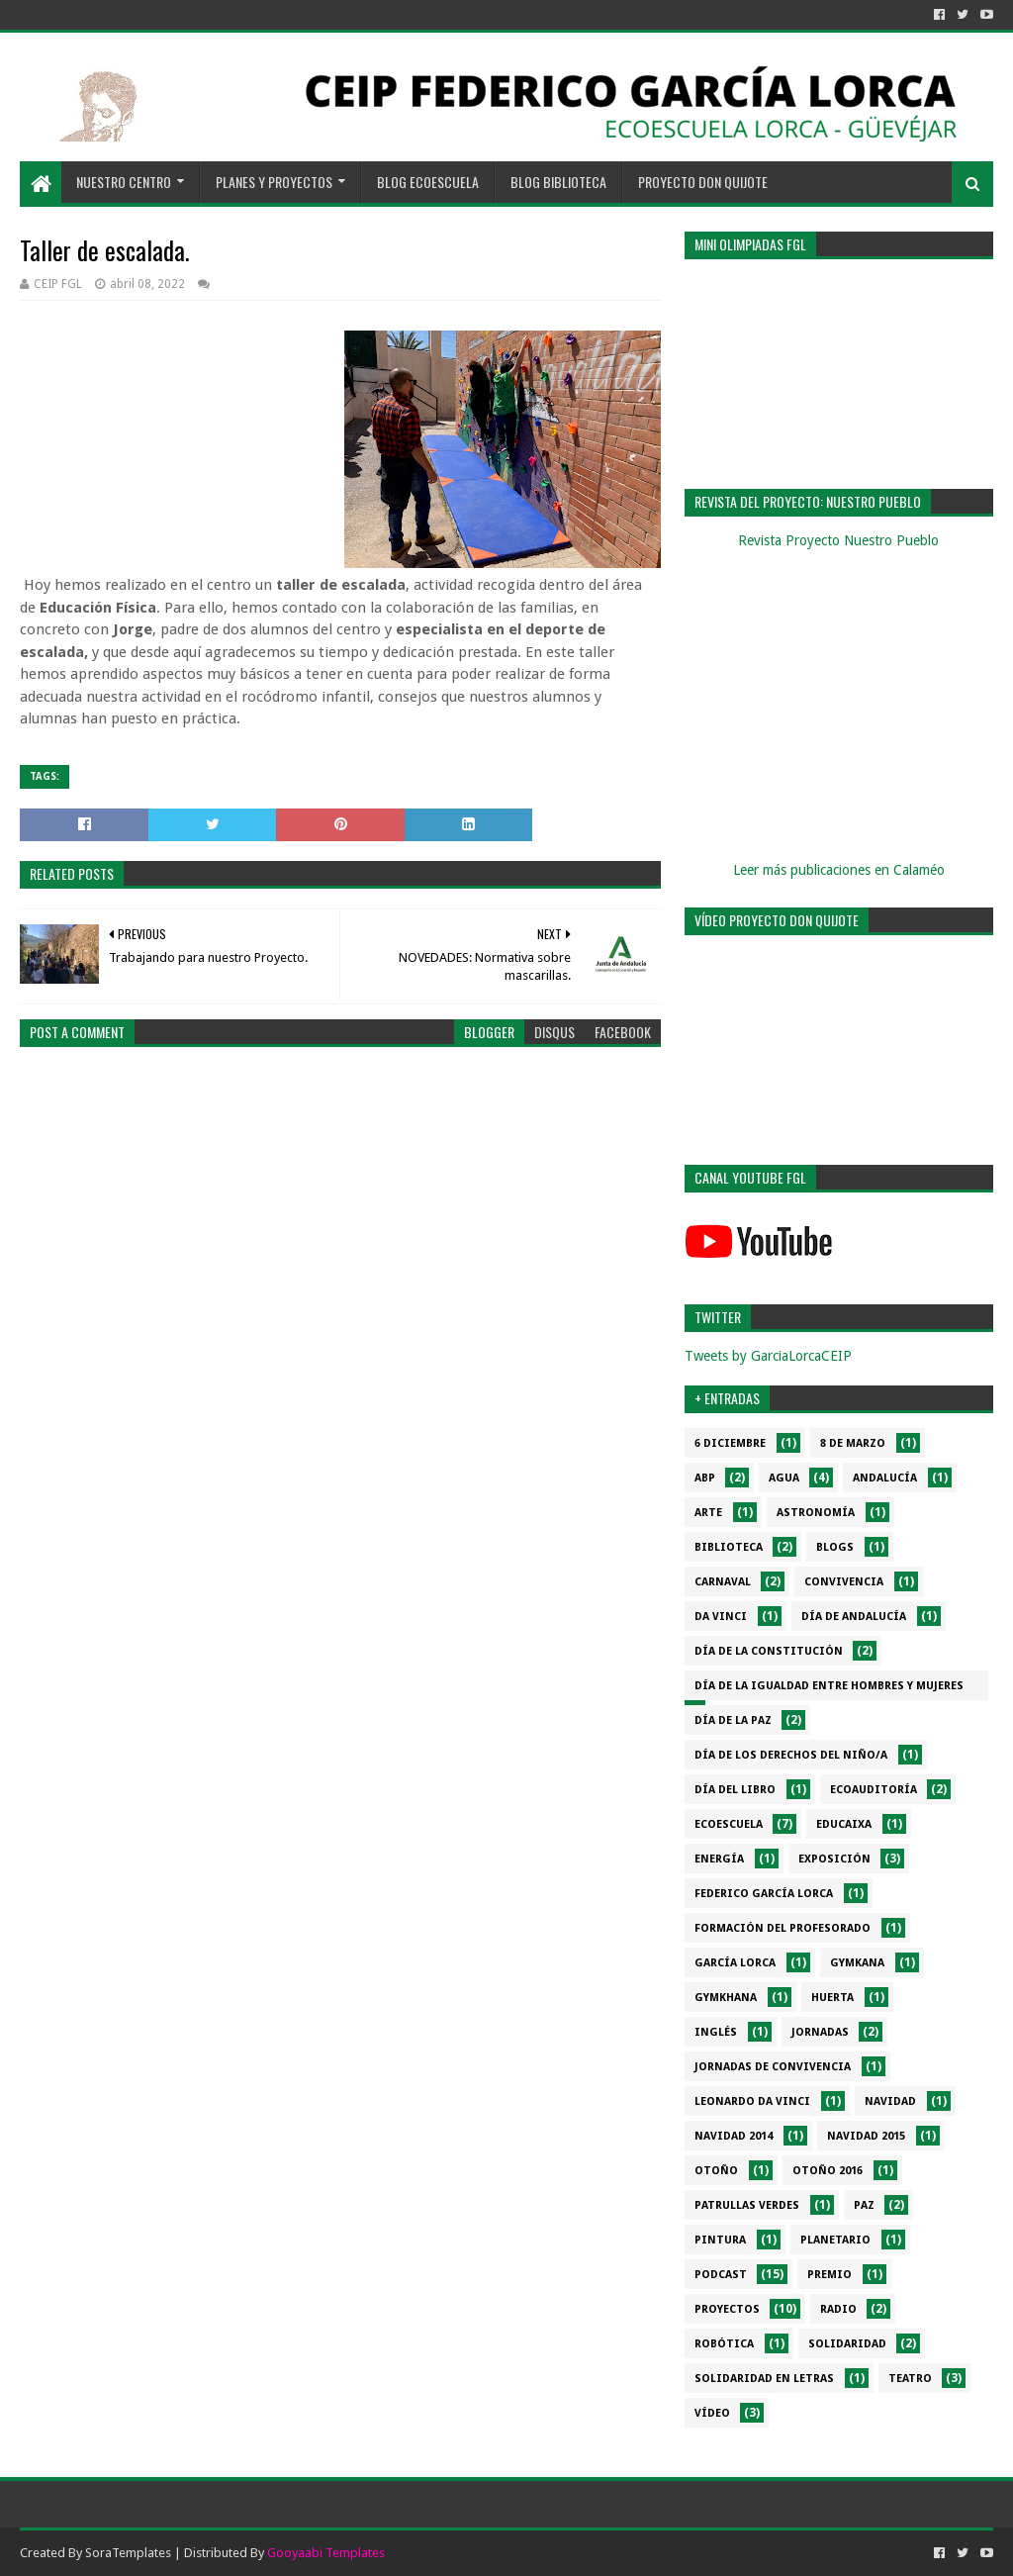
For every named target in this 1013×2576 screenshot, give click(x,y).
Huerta (832, 1997)
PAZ (864, 2205)
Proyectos (727, 2309)
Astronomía (816, 1512)
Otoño (716, 2170)
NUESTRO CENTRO (123, 181)
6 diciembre (730, 1443)
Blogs (835, 1547)
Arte (708, 1512)
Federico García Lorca (763, 1893)
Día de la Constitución (768, 1651)
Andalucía (885, 1478)
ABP (704, 1478)
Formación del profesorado (782, 1928)
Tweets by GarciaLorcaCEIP (768, 1356)
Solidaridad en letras (764, 2378)
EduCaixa (844, 1824)
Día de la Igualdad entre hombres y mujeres (829, 1685)
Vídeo (712, 2413)
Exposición (834, 1859)
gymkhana (725, 1997)
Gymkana (857, 1962)
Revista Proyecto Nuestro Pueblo (838, 540)
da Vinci (720, 1616)
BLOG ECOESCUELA (428, 181)
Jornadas (820, 2032)
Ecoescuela (728, 1824)
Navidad (890, 2101)
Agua (784, 1478)
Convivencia (843, 1581)
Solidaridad (847, 2343)
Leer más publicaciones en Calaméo (839, 870)
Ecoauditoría (873, 1789)
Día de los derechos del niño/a (790, 1755)
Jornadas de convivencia (772, 2066)
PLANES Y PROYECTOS (274, 181)
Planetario (835, 2240)
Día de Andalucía (853, 1616)
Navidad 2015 (866, 2136)
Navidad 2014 (733, 2136)
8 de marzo (852, 1443)
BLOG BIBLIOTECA (558, 181)
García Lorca (735, 1962)
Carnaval (722, 1581)
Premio (829, 2274)
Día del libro (735, 1789)
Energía (719, 1859)
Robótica (724, 2343)
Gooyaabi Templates (326, 2552)
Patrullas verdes (746, 2205)
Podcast (720, 2274)
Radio (838, 2309)
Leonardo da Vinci (752, 2101)
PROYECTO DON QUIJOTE (703, 181)
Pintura (720, 2240)
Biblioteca (728, 1547)
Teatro (910, 2378)
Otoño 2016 (827, 2170)
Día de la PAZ (733, 1720)
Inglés (715, 2032)
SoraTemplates (128, 2552)
